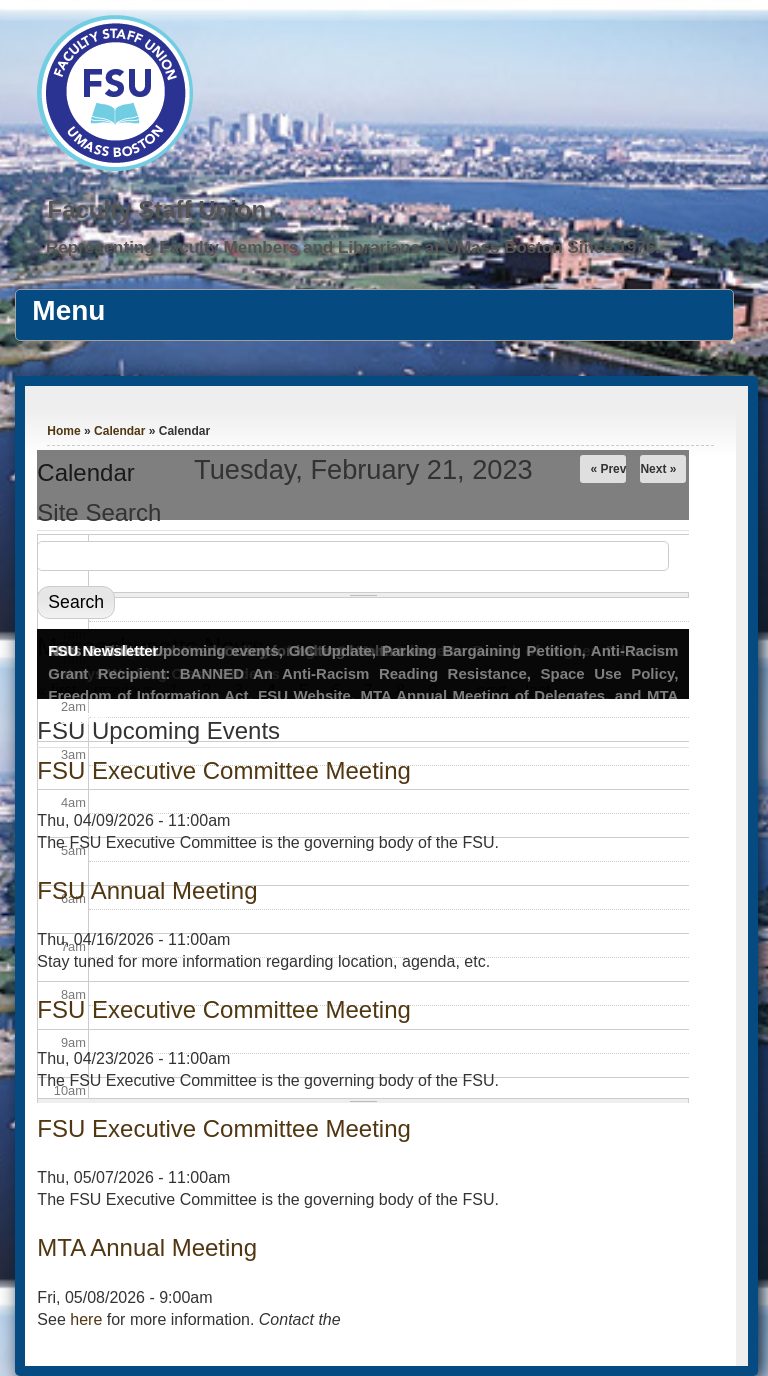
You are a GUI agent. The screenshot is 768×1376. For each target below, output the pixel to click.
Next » (658, 469)
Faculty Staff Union (156, 209)
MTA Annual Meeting (147, 1247)
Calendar (119, 431)
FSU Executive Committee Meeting (223, 770)
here (86, 1319)
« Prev (608, 469)
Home (63, 431)
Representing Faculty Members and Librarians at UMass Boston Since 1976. (353, 247)
